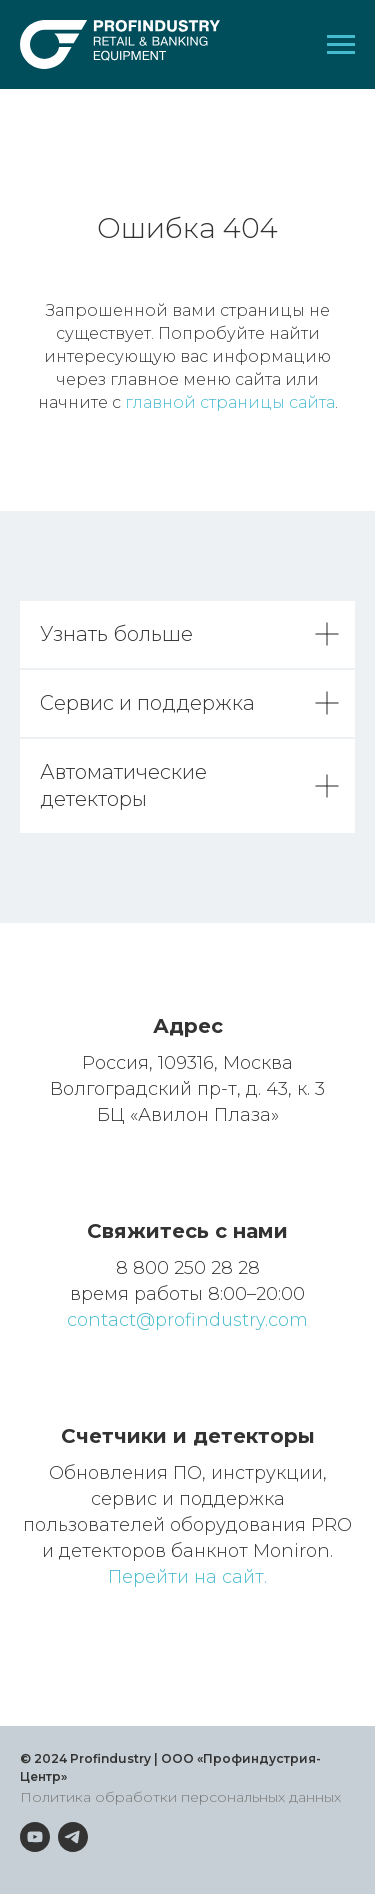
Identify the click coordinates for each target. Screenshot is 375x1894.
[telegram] (73, 1837)
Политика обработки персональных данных (180, 1797)
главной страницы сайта (230, 402)
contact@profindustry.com (187, 1320)
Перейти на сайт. (187, 1577)
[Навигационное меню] (341, 45)
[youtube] (35, 1837)
